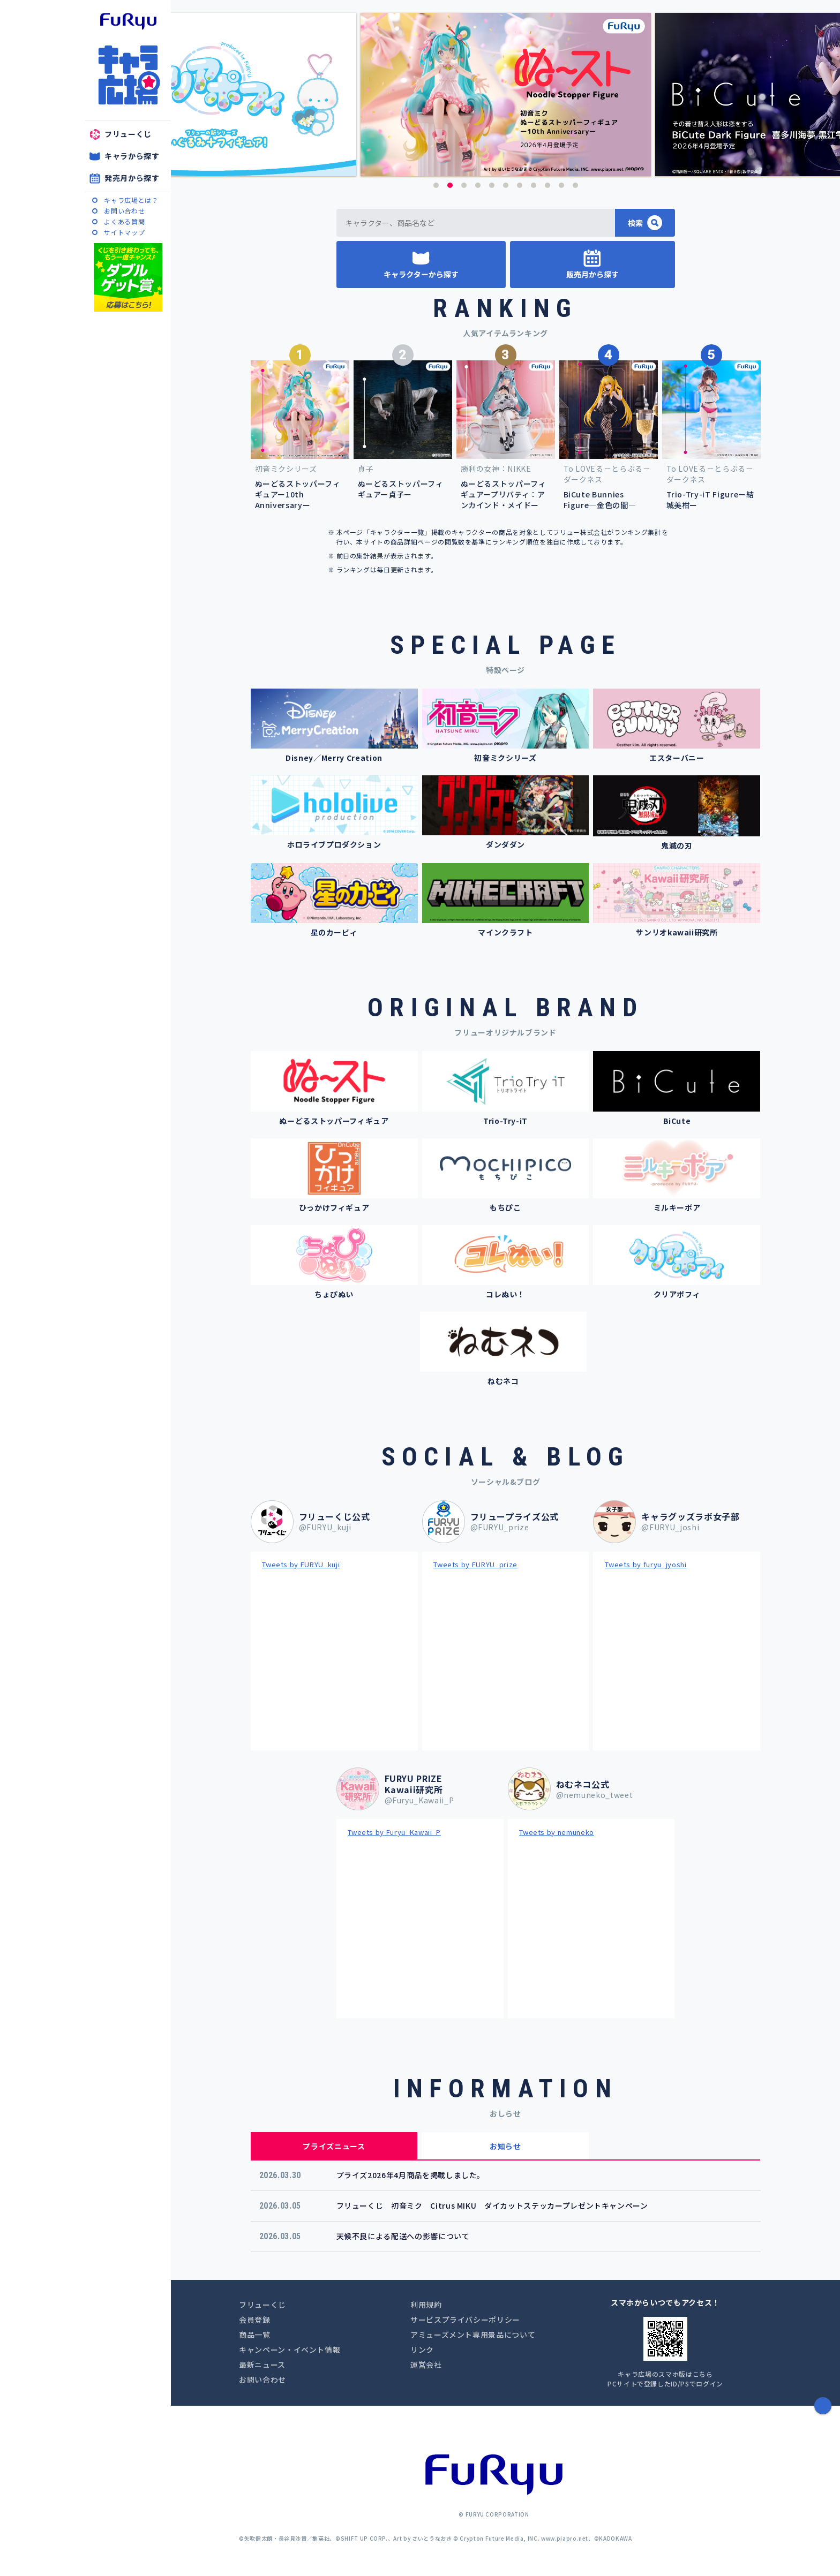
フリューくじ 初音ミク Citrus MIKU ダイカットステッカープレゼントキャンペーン (492, 2205)
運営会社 (426, 2364)
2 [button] (450, 185)
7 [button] (519, 185)
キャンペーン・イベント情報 (289, 2349)
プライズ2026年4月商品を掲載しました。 (410, 2175)
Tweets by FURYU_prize (475, 1564)
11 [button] (575, 185)
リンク (422, 2349)
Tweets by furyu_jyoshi (645, 1564)
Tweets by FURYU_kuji (301, 1564)
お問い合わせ (124, 210)
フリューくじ (128, 134)
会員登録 (255, 2319)
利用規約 (426, 2304)
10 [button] (561, 185)
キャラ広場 (128, 75)
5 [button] (491, 185)
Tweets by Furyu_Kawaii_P (394, 1832)
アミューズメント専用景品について (472, 2334)
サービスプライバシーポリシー (465, 2319)
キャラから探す (132, 155)
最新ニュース (262, 2364)
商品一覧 (255, 2334)
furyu (128, 21)
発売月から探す (132, 177)
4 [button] (478, 185)
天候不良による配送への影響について (403, 2236)
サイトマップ (124, 232)
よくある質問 (124, 221)
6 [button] (505, 185)
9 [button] (547, 185)
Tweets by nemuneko (556, 1832)
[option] (506, 94)
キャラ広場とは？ (131, 200)
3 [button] (464, 185)
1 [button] (436, 185)
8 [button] (533, 185)
